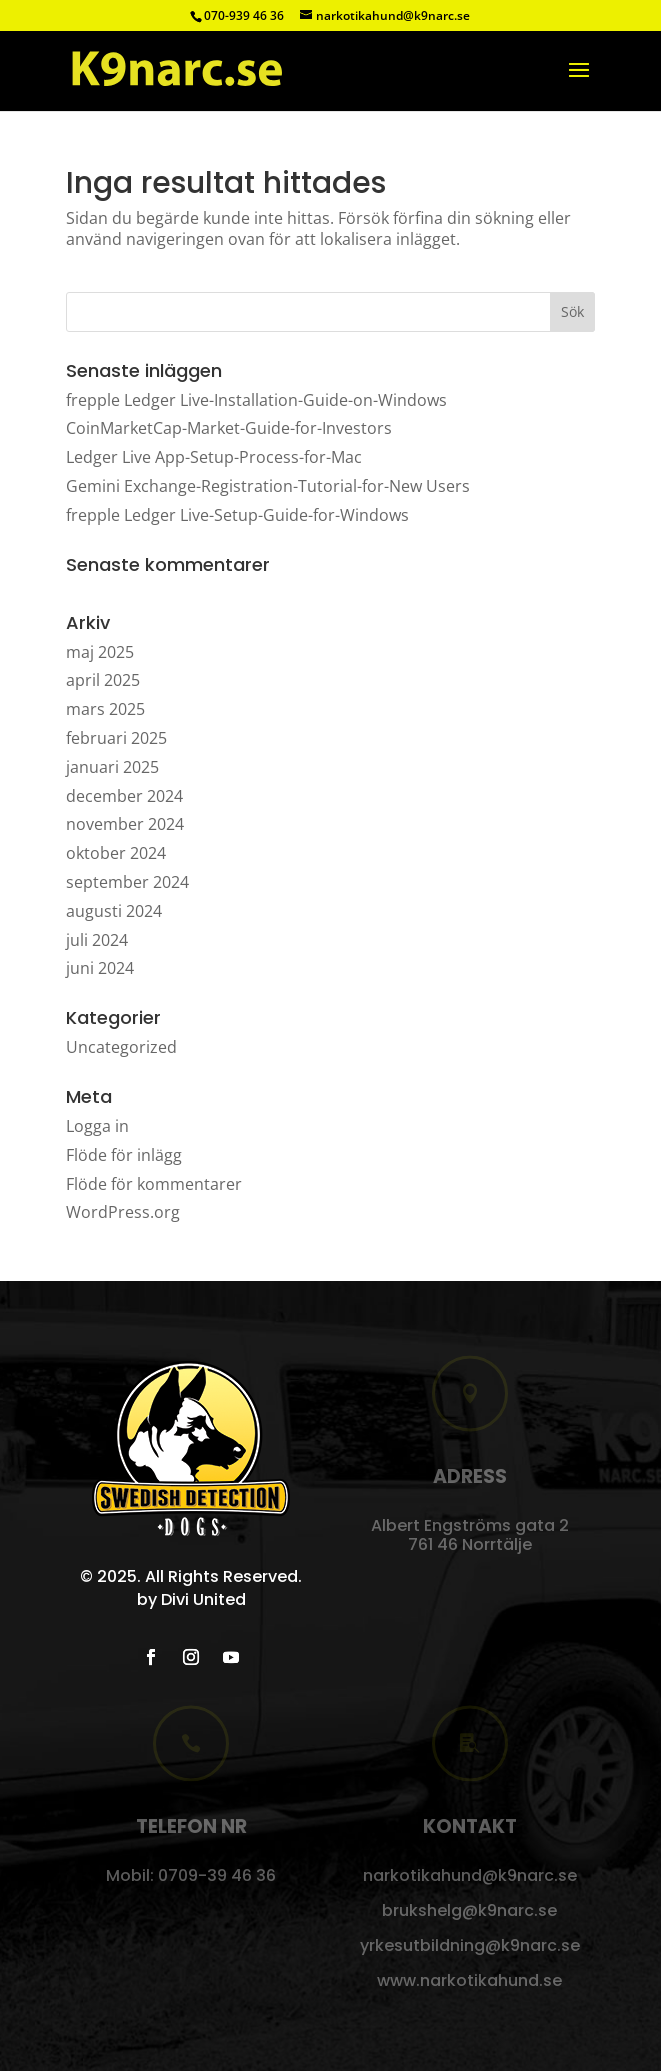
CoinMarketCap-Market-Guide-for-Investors (229, 428)
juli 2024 (97, 940)
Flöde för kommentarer (154, 1184)
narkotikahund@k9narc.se (470, 1875)
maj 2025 (100, 652)
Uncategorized (121, 1047)
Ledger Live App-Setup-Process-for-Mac (214, 457)
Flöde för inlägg (124, 1155)
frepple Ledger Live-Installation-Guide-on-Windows (256, 400)
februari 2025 (116, 738)
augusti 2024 (114, 911)
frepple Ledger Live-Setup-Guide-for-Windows (237, 515)
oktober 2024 (116, 853)
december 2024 (124, 796)
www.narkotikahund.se (469, 1980)
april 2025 (103, 680)
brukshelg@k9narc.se (469, 1910)
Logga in (97, 1126)
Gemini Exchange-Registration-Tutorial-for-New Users (268, 486)
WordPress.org (123, 1212)
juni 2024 (100, 968)
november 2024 (125, 824)
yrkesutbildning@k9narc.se (470, 1945)
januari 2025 (112, 767)
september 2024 (127, 882)
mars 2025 (105, 709)
